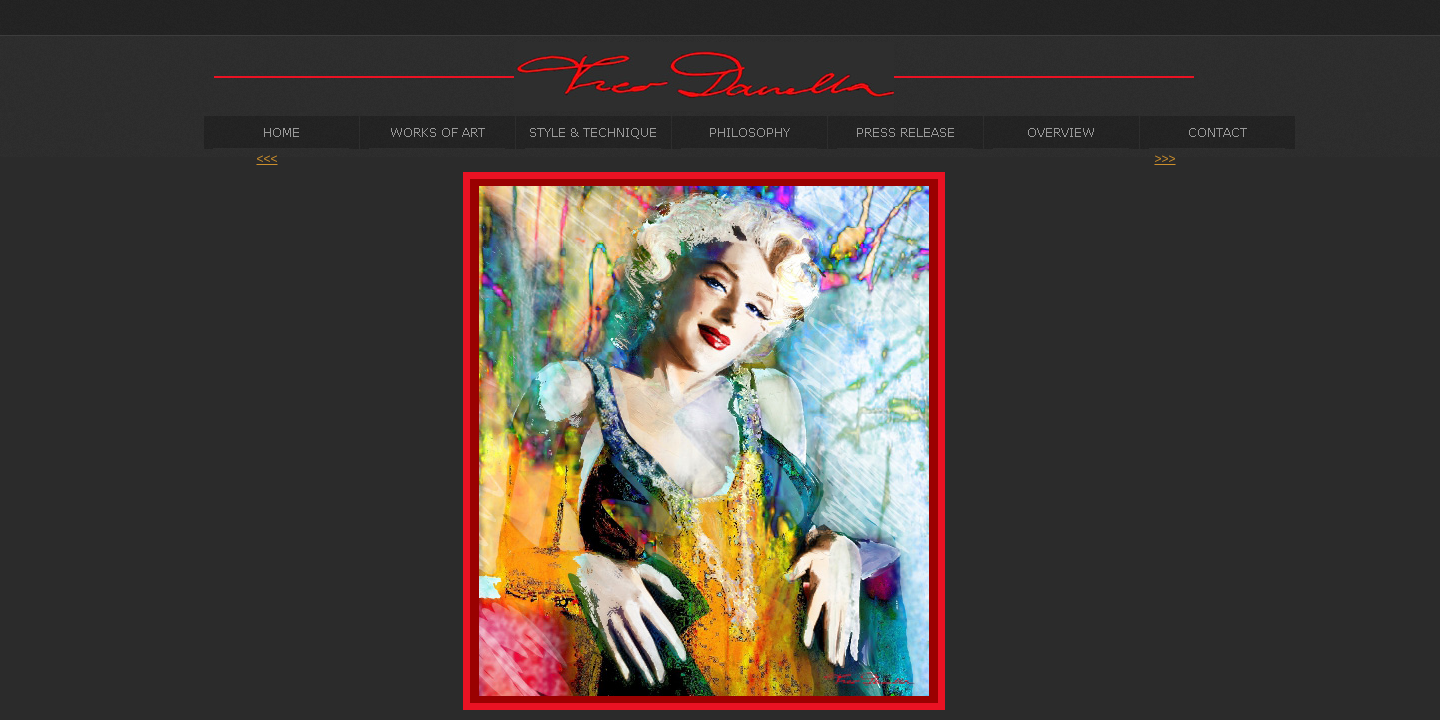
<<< (266, 159)
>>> (1164, 159)
